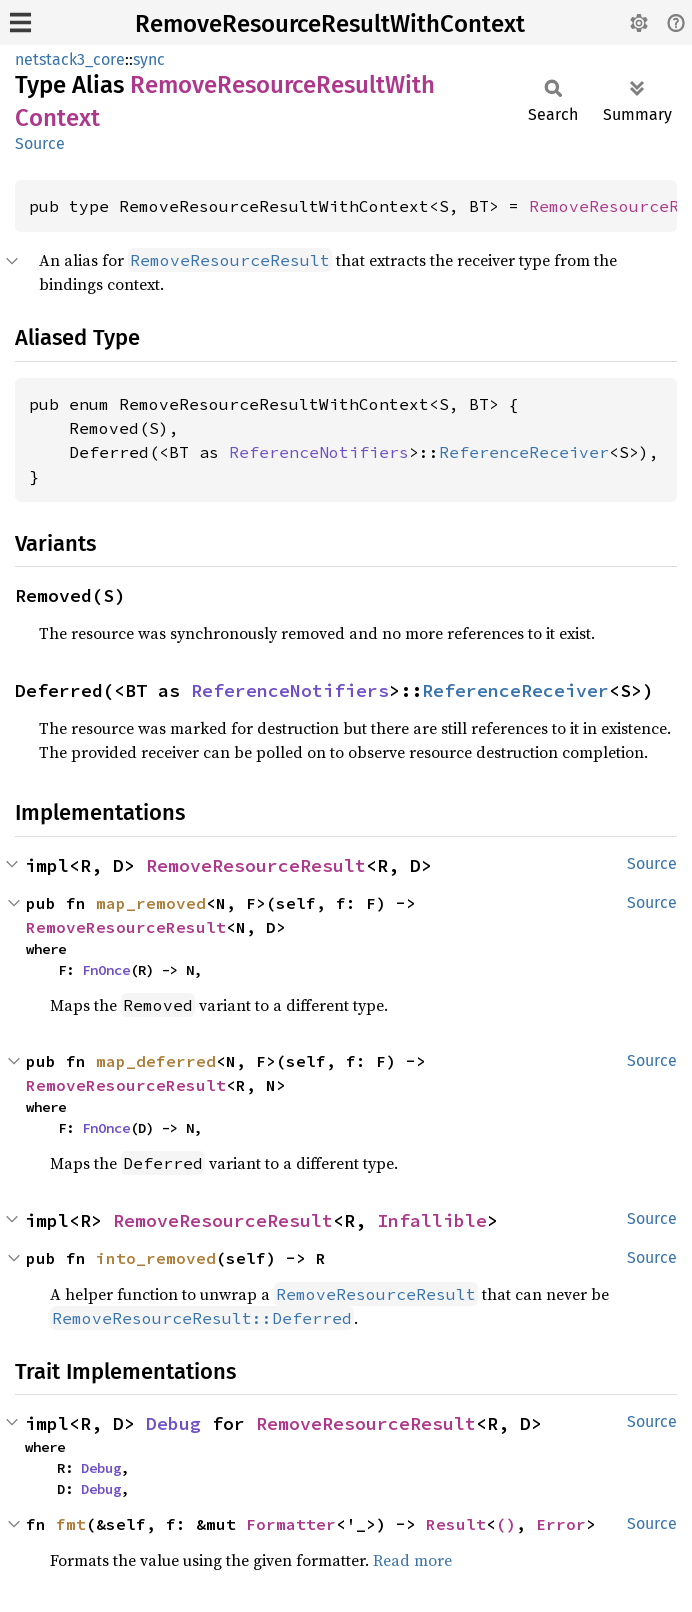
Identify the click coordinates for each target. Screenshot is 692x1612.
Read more (412, 1560)
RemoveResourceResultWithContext (330, 24)
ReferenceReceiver (524, 452)
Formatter (291, 1524)
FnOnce (106, 970)
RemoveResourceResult (256, 865)
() (506, 1524)
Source (40, 143)
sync (149, 59)
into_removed (156, 1258)
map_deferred (156, 1061)
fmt (71, 1524)
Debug (173, 1423)
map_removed (151, 903)
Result (456, 1524)
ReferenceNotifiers (319, 452)
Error (561, 1524)
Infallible (432, 1220)
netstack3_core (70, 59)
